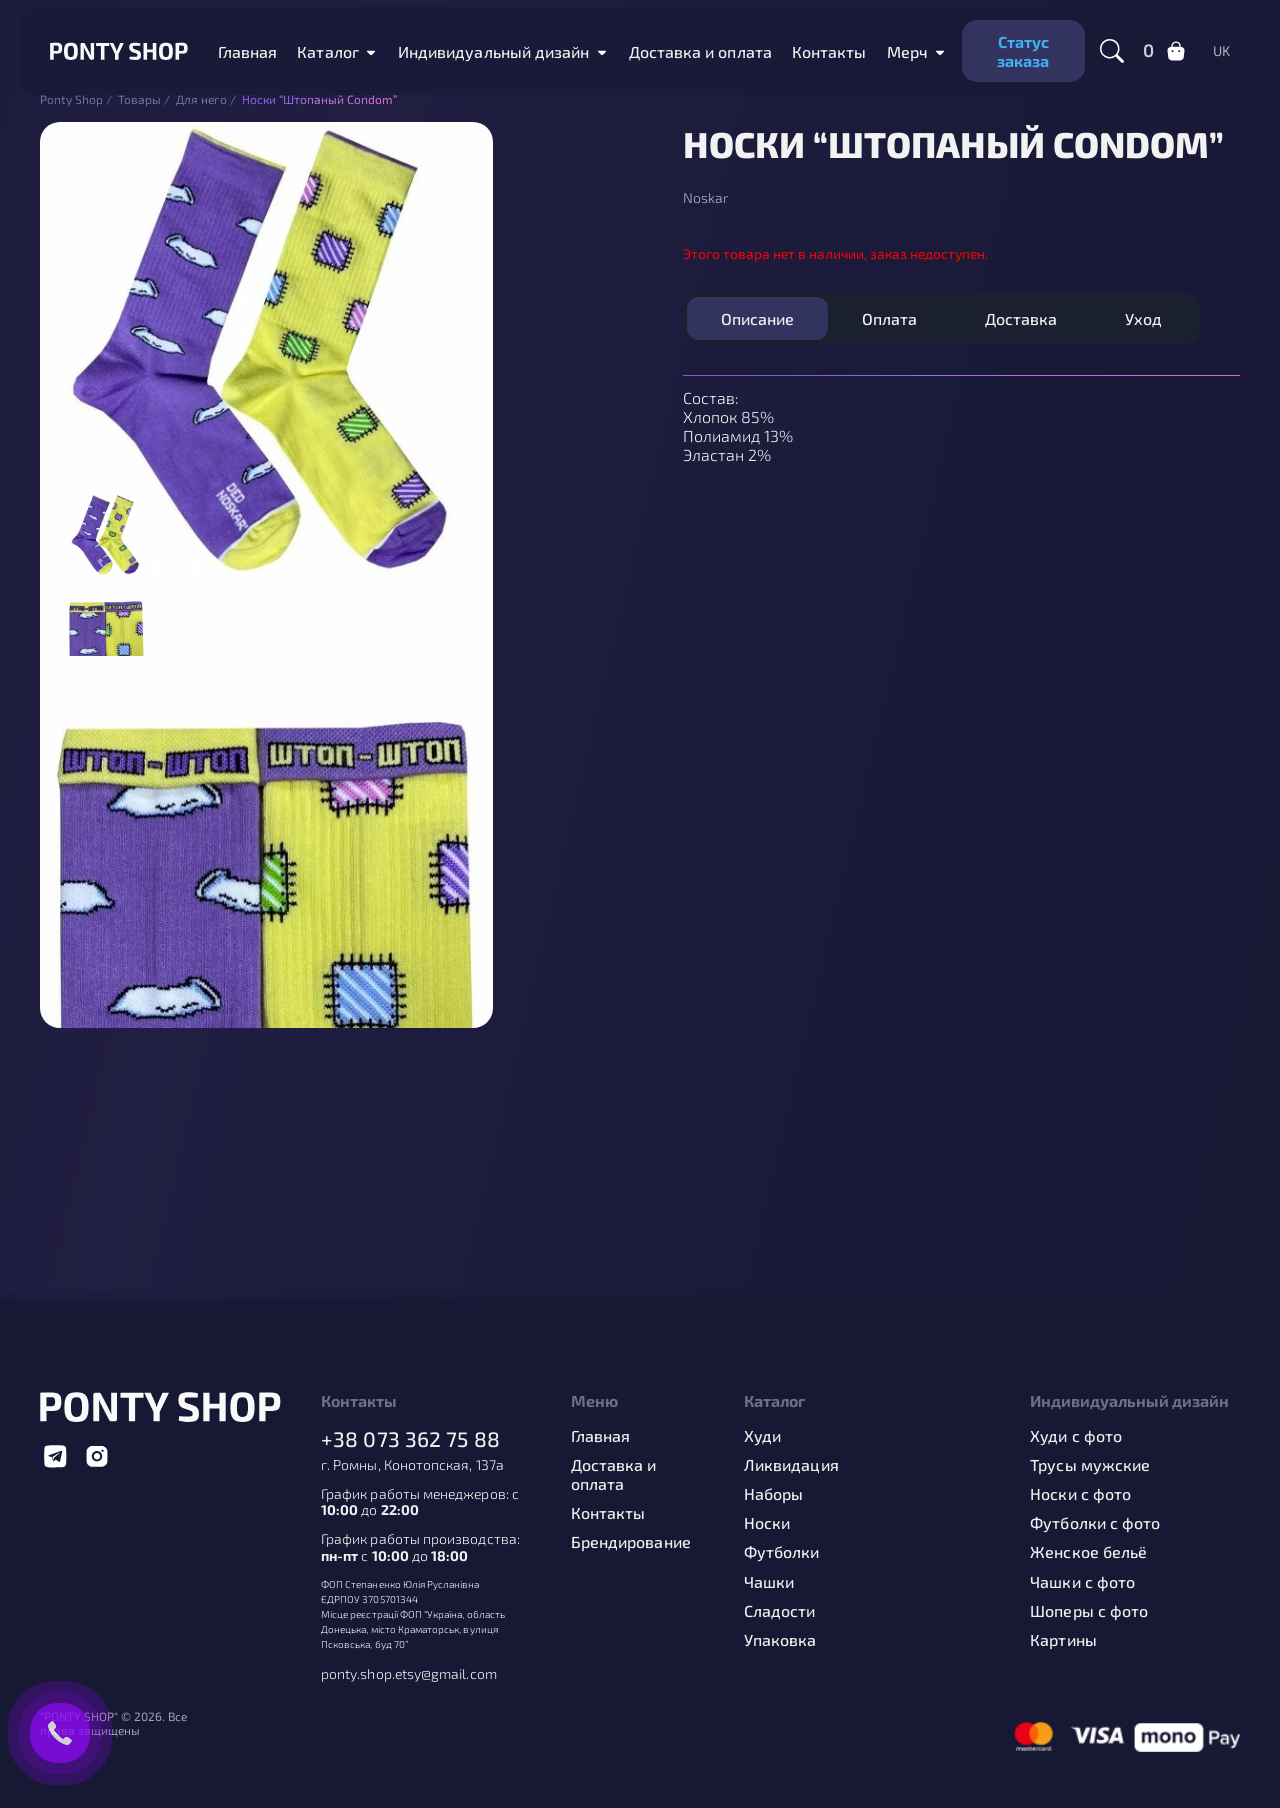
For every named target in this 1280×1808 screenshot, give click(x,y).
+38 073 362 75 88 (410, 1438)
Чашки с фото (1082, 1581)
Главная (248, 51)
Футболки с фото (1095, 1522)
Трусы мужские (1090, 1464)
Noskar (706, 198)
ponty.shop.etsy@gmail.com (409, 1674)
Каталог (328, 51)
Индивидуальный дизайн (494, 51)
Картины (1063, 1639)
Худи (762, 1435)
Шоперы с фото (1089, 1610)
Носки (767, 1522)
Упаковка (780, 1639)
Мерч (907, 51)
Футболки (782, 1551)
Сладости (780, 1610)
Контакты (829, 51)
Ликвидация (791, 1464)
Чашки (769, 1581)
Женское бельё (1088, 1551)
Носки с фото (1080, 1493)
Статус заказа (1023, 51)
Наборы (773, 1493)
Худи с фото (1076, 1435)
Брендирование (631, 1541)
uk (1221, 51)
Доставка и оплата (700, 51)
